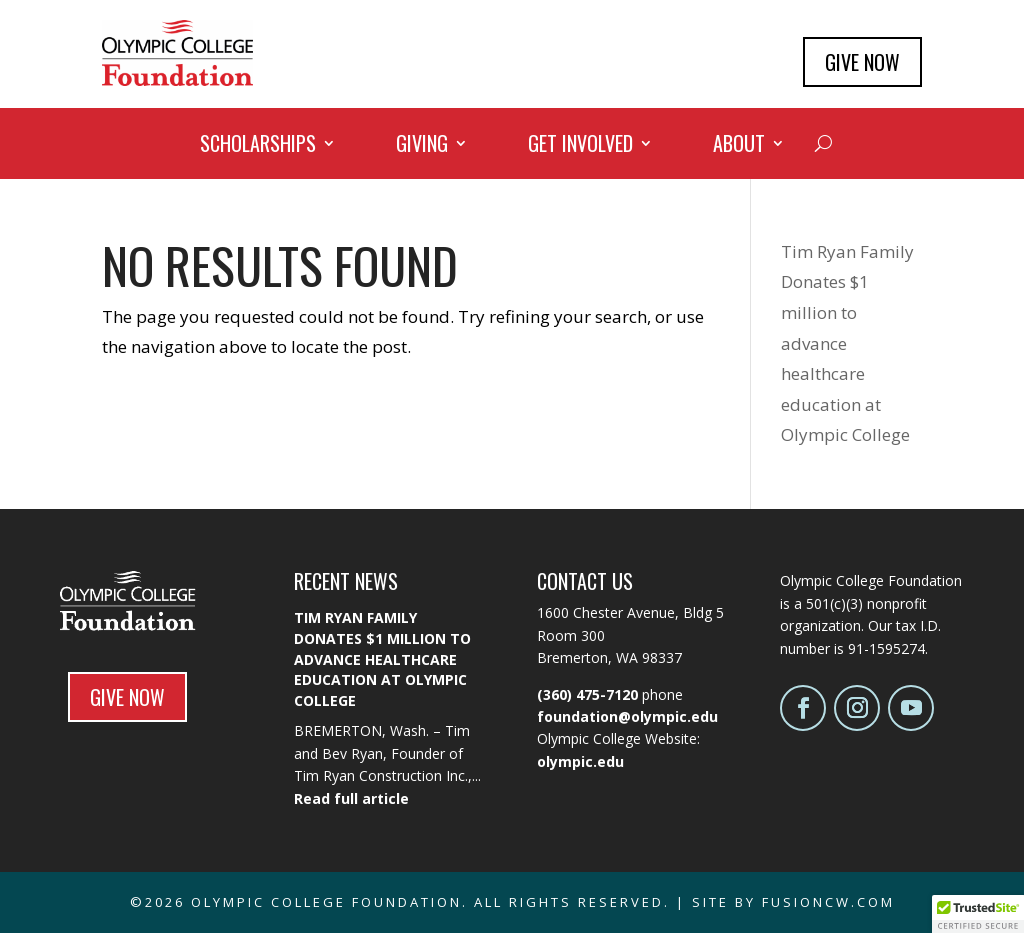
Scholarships (258, 147)
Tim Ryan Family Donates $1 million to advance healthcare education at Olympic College (382, 658)
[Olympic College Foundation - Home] (177, 79)
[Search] (823, 143)
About (739, 147)
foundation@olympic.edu (627, 716)
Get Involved (580, 147)
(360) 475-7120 (587, 694)
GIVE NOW (862, 62)
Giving (422, 147)
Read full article (351, 798)
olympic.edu (580, 761)
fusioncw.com (828, 902)
